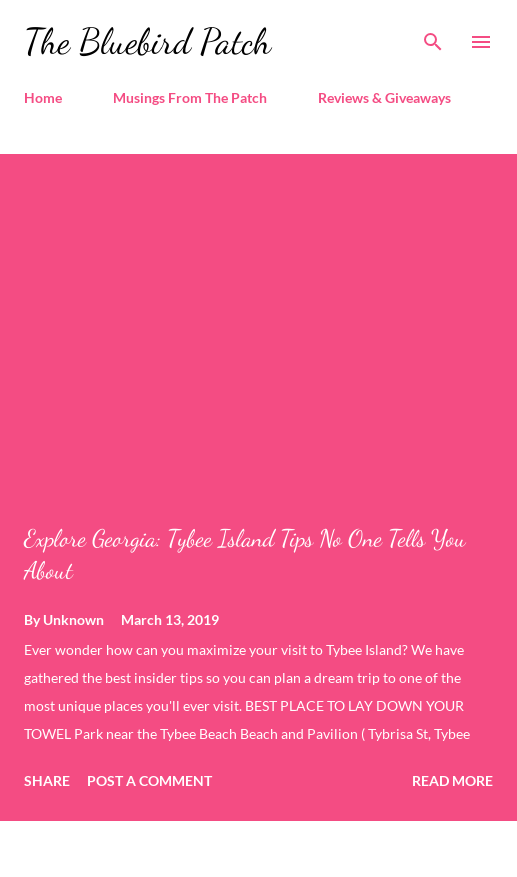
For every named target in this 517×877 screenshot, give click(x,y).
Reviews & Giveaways (384, 97)
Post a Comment (149, 780)
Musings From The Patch (190, 97)
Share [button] (47, 780)
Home (43, 97)
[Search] (433, 36)
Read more (452, 780)
